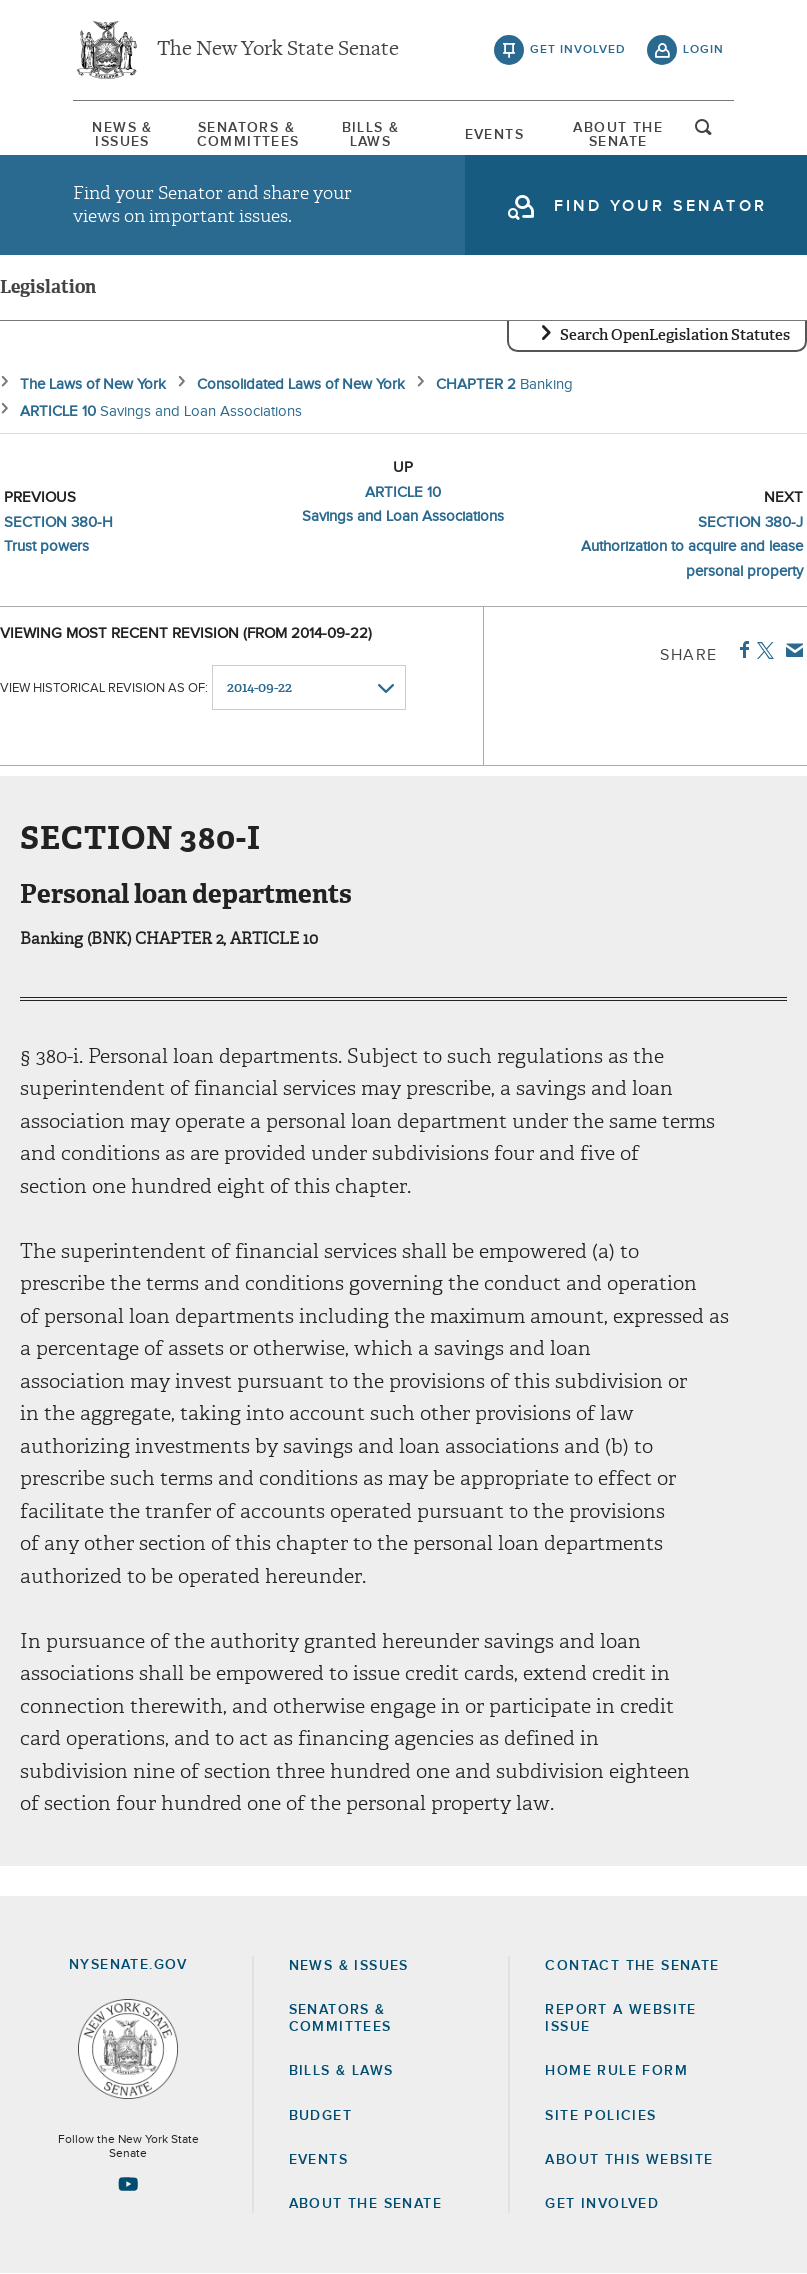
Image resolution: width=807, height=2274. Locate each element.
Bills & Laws (371, 135)
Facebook (740, 650)
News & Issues (122, 135)
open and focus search (704, 133)
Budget (320, 2116)
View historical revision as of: (104, 688)
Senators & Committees (247, 135)
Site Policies (600, 2116)
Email (790, 650)
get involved (578, 50)
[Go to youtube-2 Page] (128, 2184)
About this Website (629, 2160)
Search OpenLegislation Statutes (675, 335)
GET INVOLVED (602, 2204)
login (703, 50)
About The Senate (618, 135)
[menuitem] (123, 135)
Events (494, 135)
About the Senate (365, 2204)
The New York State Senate (278, 50)
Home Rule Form (616, 2071)
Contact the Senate (632, 1966)
